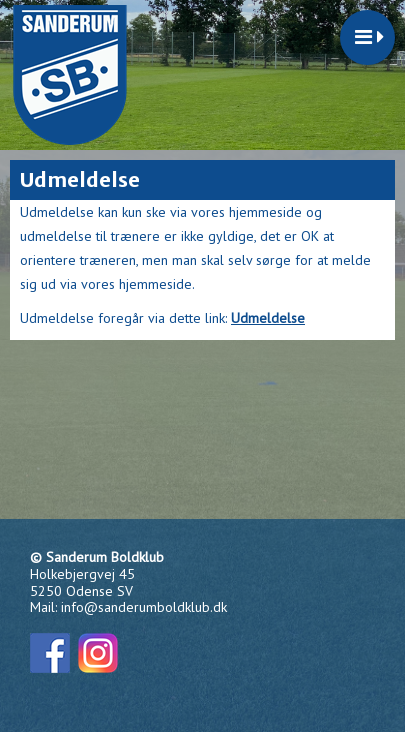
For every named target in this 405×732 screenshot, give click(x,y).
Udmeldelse (268, 318)
